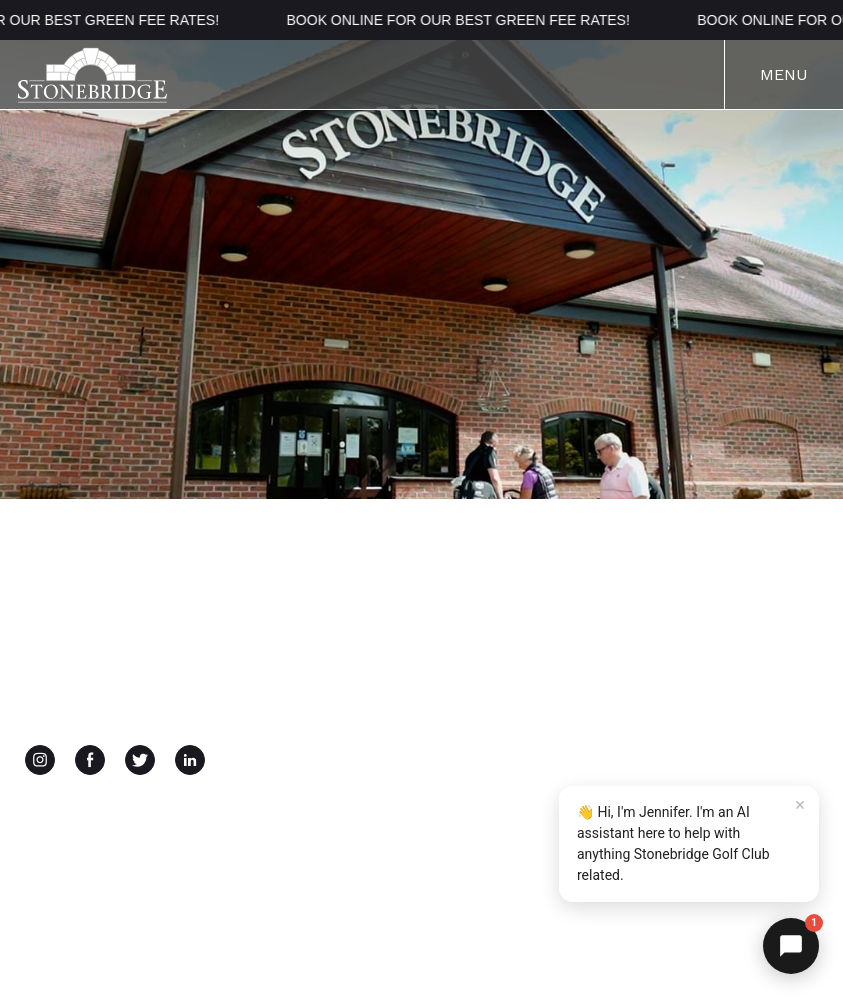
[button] (791, 946)
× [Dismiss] (800, 804)
